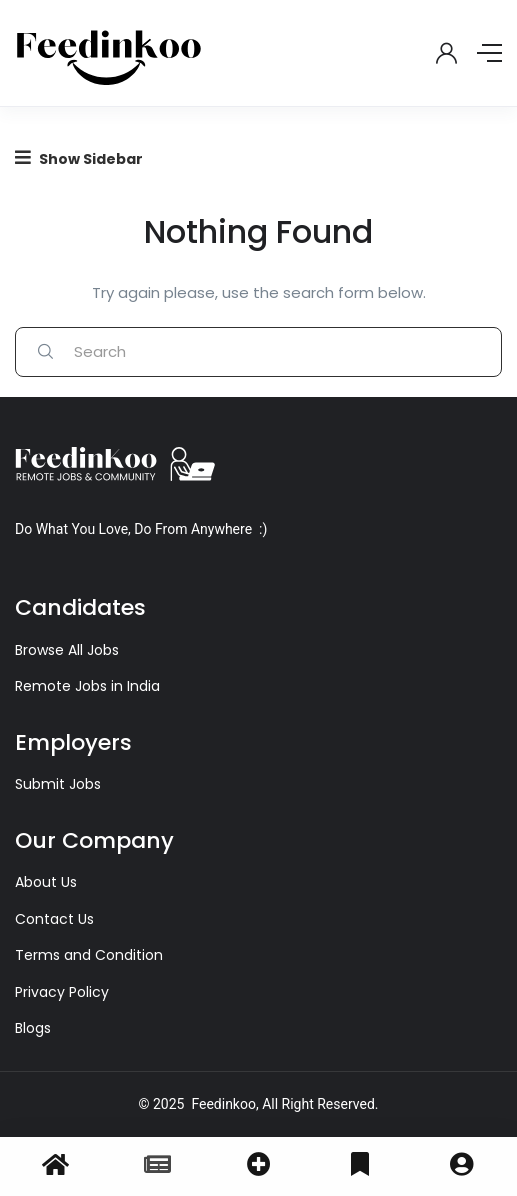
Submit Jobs (58, 784)
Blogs (33, 1028)
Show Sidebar (79, 158)
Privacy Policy (62, 992)
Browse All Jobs (67, 650)
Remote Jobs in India (87, 686)
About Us (46, 882)
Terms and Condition (89, 955)
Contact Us (54, 919)
